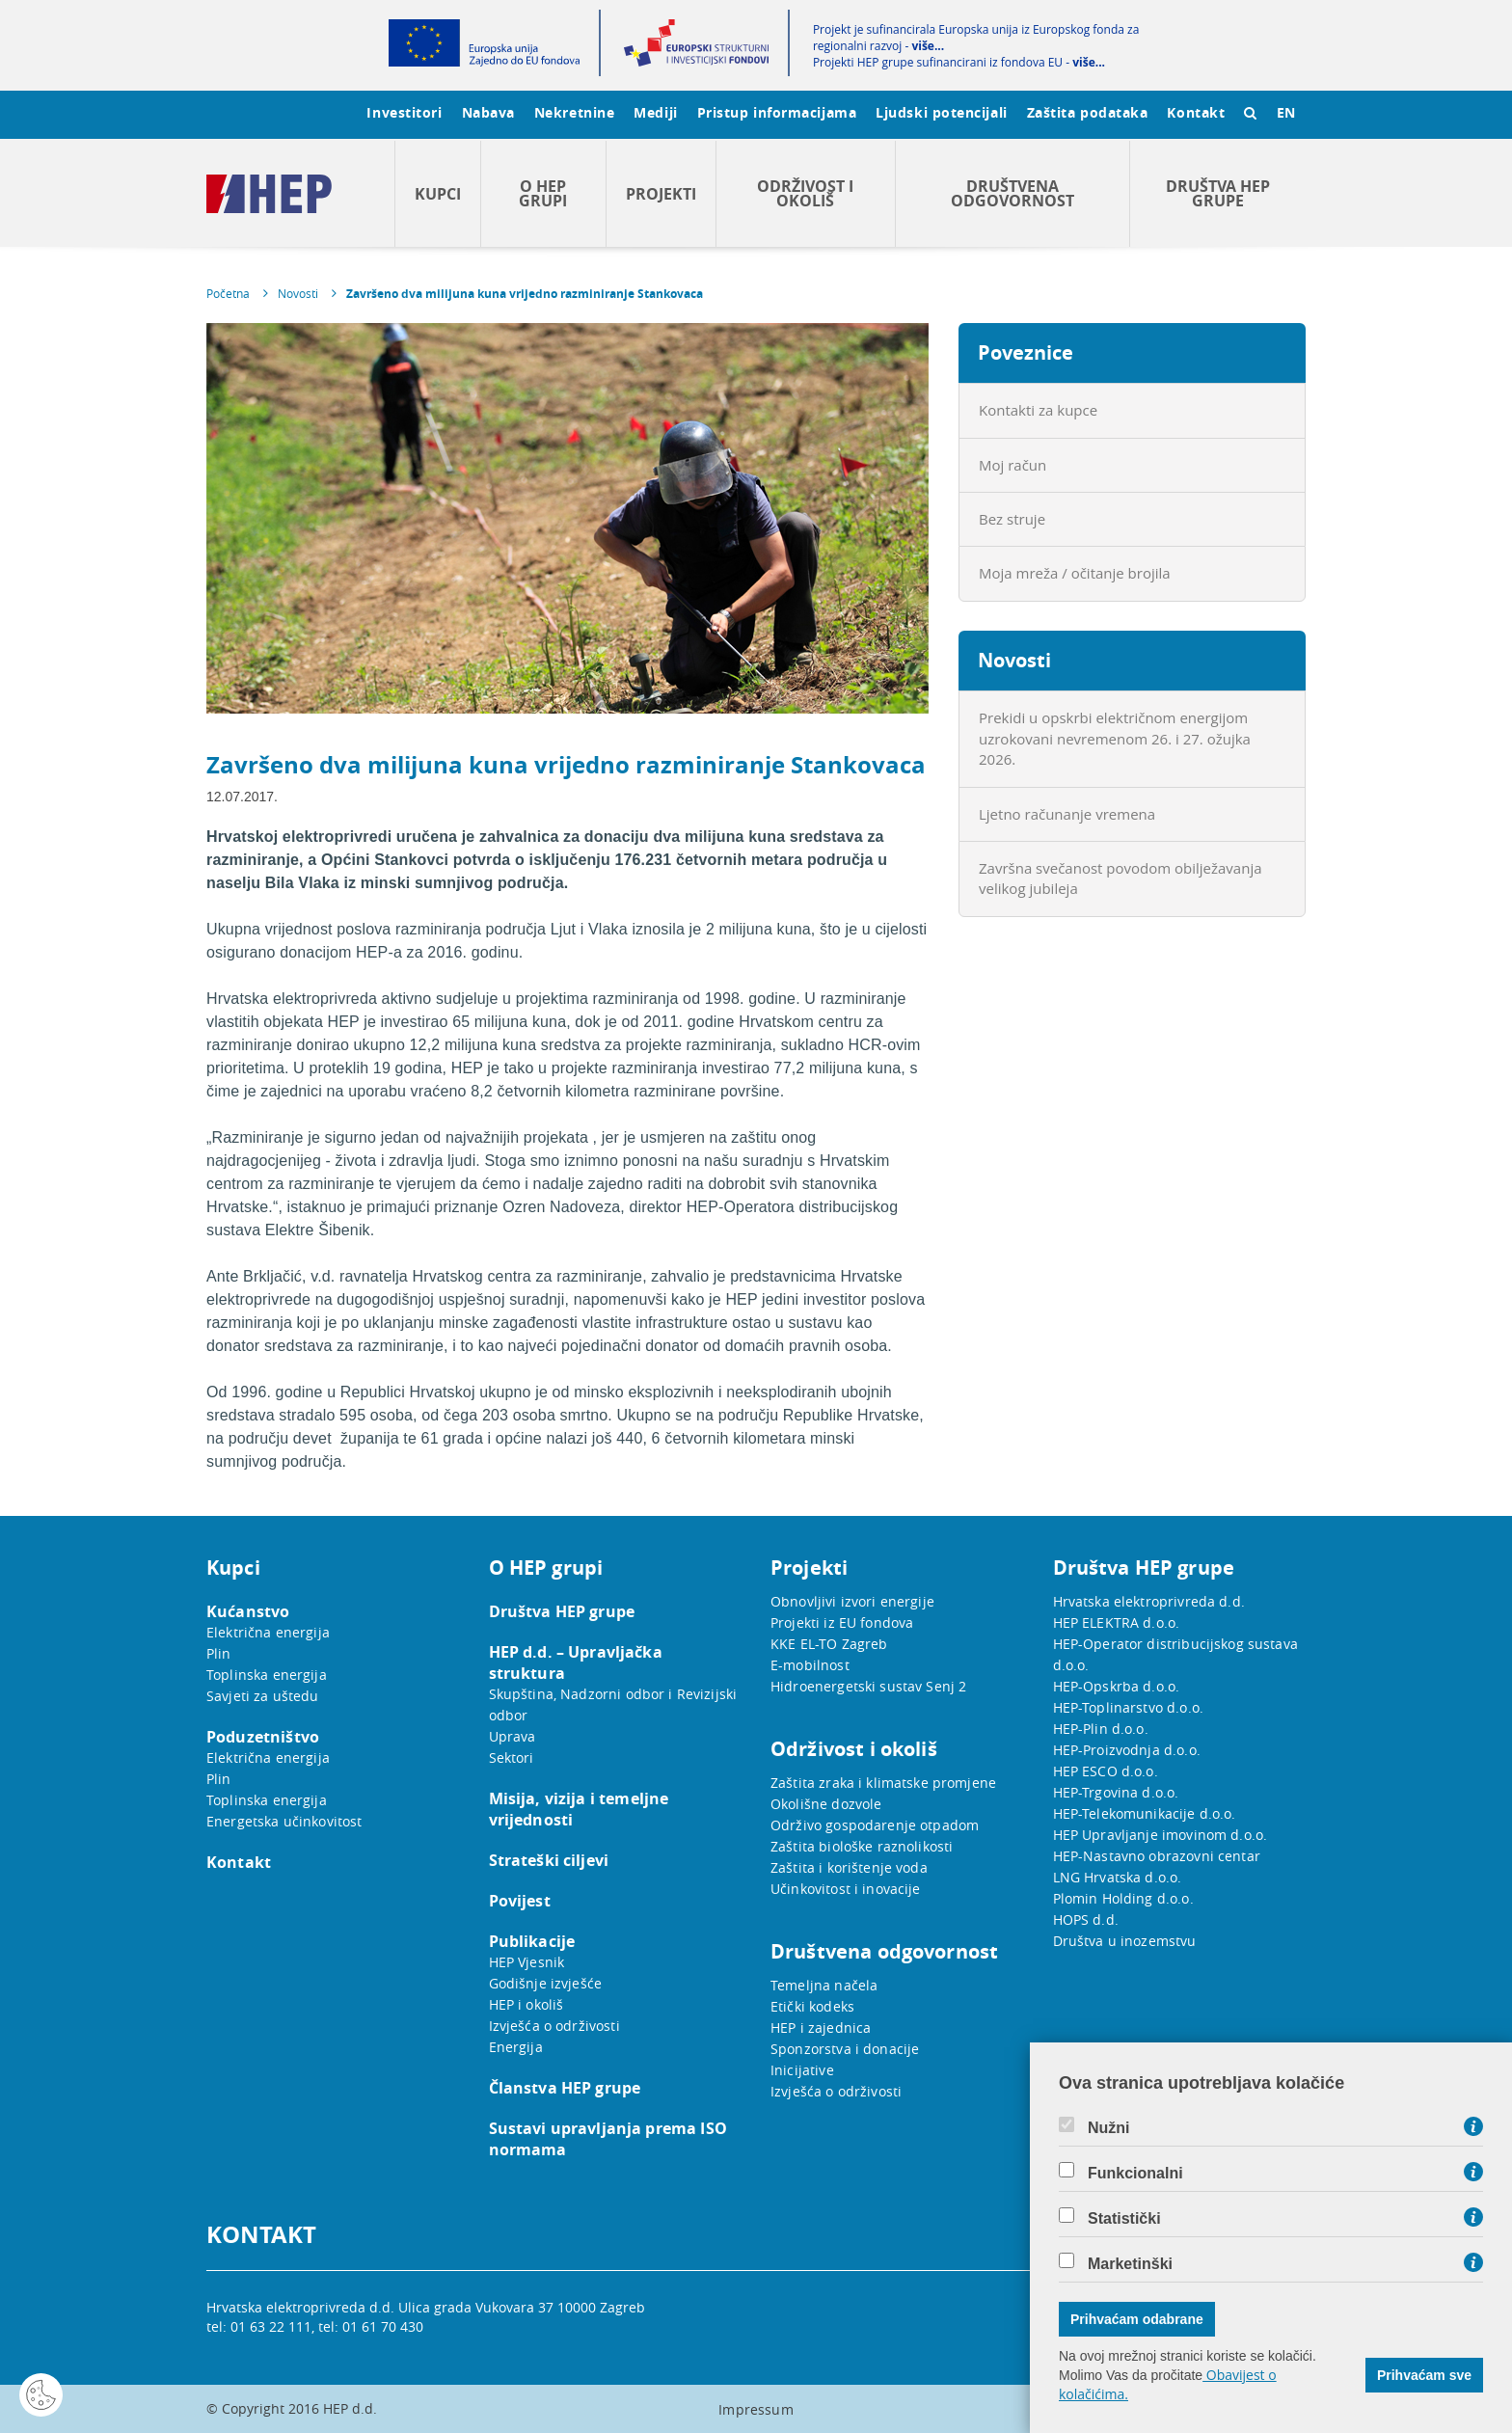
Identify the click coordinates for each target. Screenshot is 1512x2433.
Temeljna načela (824, 1985)
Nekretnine (574, 112)
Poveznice (1025, 352)
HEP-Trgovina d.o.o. (1116, 1792)
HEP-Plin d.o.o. (1100, 1728)
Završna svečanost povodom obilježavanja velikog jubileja (1120, 878)
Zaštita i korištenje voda (849, 1867)
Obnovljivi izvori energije (852, 1601)
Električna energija (268, 1632)
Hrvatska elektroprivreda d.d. (1149, 1601)
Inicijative (802, 2070)
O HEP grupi (543, 193)
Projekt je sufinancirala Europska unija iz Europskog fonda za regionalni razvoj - (976, 37)
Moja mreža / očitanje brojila (1075, 572)
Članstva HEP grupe (565, 2087)
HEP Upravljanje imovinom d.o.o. (1160, 1834)
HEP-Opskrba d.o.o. (1116, 1686)
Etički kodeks (812, 2006)
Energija (516, 2047)
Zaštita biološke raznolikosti (861, 1846)
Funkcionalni (1135, 2173)
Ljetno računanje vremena (1067, 814)
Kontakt (1196, 112)
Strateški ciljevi (549, 1860)
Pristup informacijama (777, 112)
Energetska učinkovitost (284, 1821)
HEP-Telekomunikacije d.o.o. (1144, 1813)
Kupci (438, 193)
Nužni (1109, 2128)
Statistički (1124, 2219)
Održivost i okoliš (805, 193)
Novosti (298, 293)
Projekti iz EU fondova (841, 1622)
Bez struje (1012, 518)
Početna (228, 293)
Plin (218, 1653)
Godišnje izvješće (546, 1983)
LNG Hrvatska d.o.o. (1117, 1877)
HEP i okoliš (526, 2004)
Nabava (488, 112)
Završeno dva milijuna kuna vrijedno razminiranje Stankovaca (524, 293)
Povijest (520, 1900)
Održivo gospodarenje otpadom (874, 1825)
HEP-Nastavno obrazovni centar (1156, 1856)
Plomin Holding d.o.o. (1123, 1898)
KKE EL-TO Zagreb (828, 1644)
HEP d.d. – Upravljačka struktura (575, 1662)
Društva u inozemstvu (1125, 1941)
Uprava (512, 1736)
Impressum (755, 2409)
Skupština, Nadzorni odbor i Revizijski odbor (613, 1704)
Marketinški (1130, 2264)
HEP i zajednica (820, 2027)
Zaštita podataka (1087, 112)
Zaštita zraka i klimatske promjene (883, 1782)
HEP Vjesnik (527, 1962)
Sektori (511, 1757)
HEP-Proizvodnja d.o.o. (1127, 1750)
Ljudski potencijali (941, 112)
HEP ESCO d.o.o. (1105, 1771)
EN (1286, 112)
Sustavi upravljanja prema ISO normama (608, 2139)
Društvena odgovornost (1012, 193)
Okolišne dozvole (825, 1804)
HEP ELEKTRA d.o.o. (1116, 1622)
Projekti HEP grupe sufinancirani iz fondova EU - (959, 62)
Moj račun (1012, 464)
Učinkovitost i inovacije (845, 1888)
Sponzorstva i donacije (844, 2049)
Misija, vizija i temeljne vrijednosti (579, 1809)
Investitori (404, 112)
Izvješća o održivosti (554, 2025)
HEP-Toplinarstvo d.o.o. (1128, 1707)
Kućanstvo (247, 1611)
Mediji (655, 112)
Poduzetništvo (262, 1736)
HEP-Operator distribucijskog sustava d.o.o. (1175, 1654)
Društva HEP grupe (1218, 193)
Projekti (661, 193)
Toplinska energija (266, 1674)
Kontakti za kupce (1038, 409)
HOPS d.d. (1086, 1919)
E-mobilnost (810, 1665)
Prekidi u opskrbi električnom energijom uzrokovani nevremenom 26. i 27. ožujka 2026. (1115, 738)
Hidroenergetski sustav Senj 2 (868, 1686)
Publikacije (532, 1941)
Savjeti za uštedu (262, 1696)
